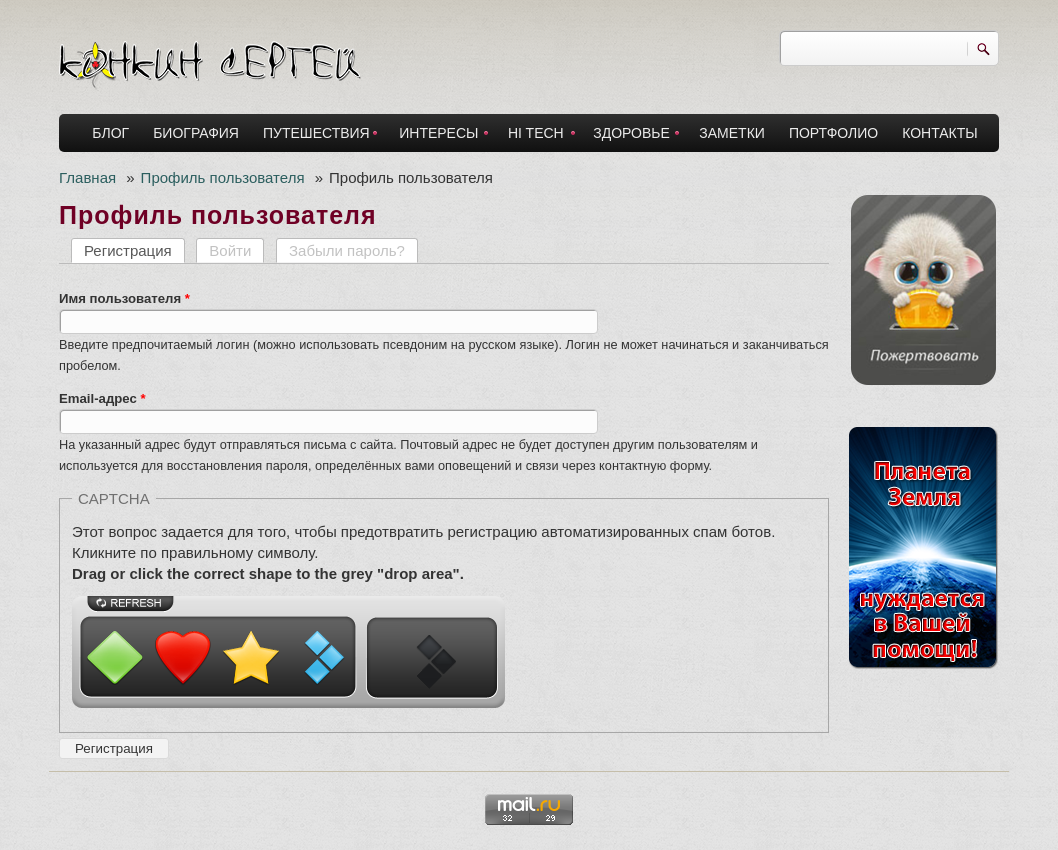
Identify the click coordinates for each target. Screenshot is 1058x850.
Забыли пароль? (347, 250)
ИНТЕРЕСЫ (438, 133)
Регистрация (134, 250)
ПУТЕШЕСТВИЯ (316, 133)
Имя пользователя (124, 298)
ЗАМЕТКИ (732, 133)
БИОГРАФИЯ (196, 133)
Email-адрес (102, 398)
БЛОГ (110, 133)
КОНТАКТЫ (940, 133)
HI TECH (536, 133)
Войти (230, 250)
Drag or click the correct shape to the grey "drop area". (268, 573)
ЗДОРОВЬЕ (631, 133)
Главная (87, 177)
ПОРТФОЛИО (833, 133)
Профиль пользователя (223, 177)
